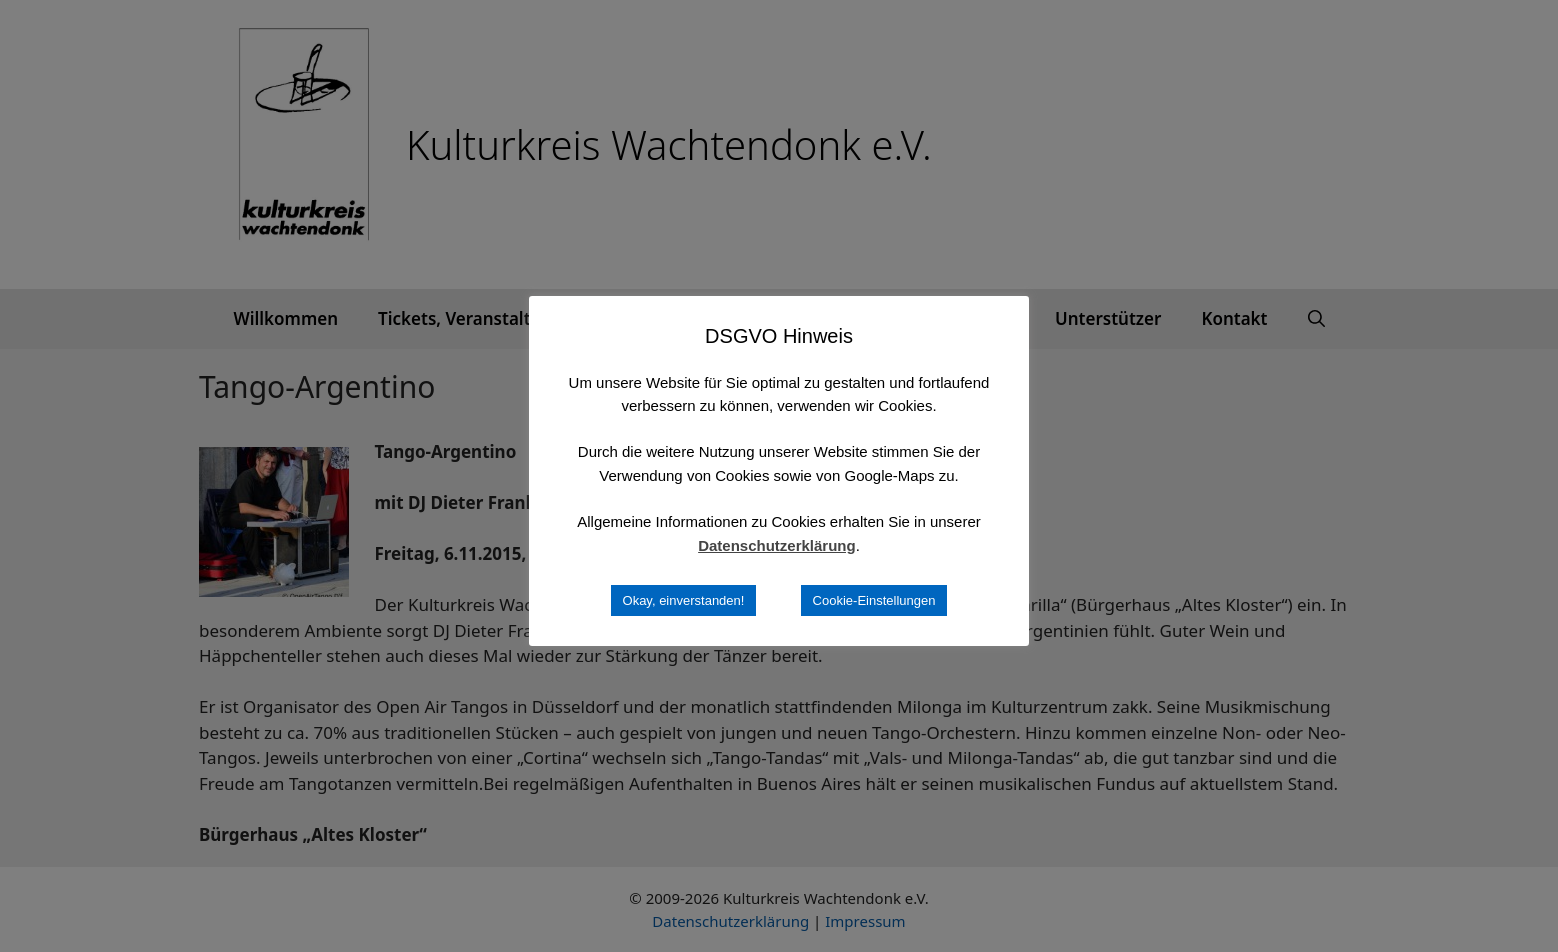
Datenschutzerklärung (777, 545)
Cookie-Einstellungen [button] (874, 600)
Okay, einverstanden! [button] (684, 600)
